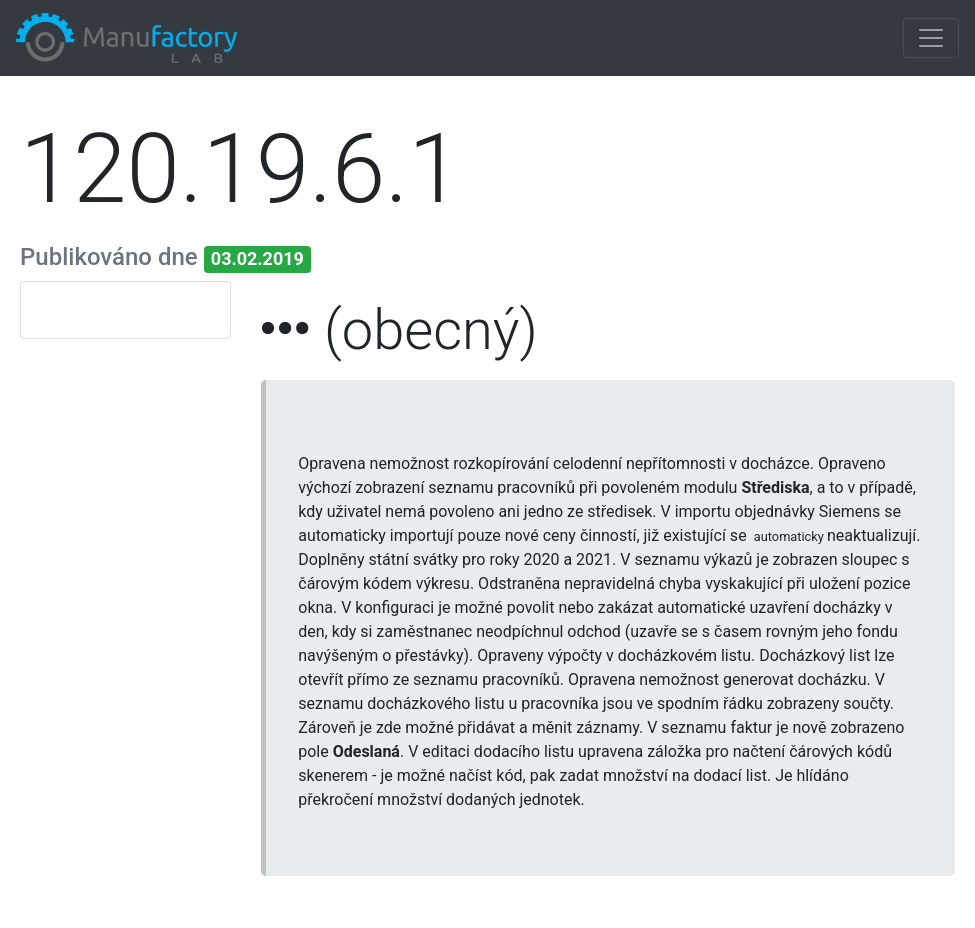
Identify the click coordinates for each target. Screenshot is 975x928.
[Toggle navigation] (931, 38)
